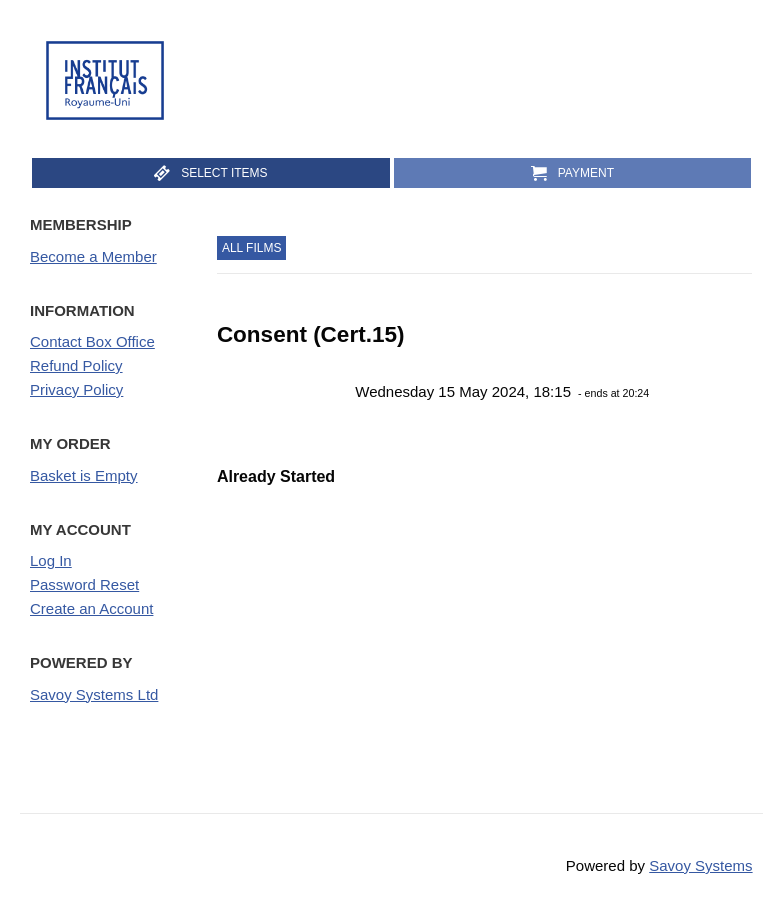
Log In (51, 560)
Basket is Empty (84, 475)
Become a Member (93, 256)
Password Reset (84, 584)
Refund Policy (76, 365)
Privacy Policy (76, 389)
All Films (252, 248)
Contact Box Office (92, 341)
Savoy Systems (700, 865)
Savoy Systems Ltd (94, 694)
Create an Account (91, 608)
